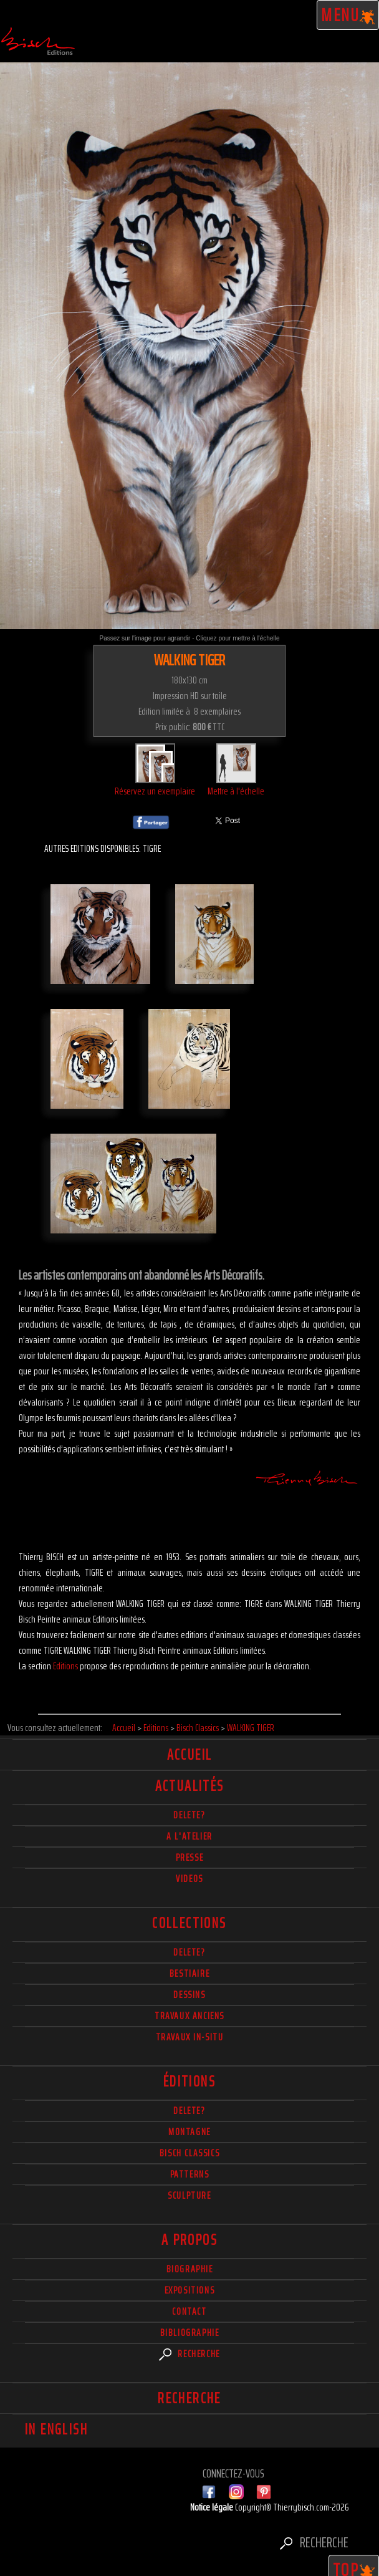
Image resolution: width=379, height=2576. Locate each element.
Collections (189, 1923)
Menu (348, 15)
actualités (189, 1786)
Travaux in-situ (190, 2037)
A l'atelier (189, 1836)
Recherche (189, 2353)
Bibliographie (189, 2332)
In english (56, 2429)
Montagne (189, 2131)
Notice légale (212, 2507)
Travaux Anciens (189, 2016)
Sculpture (189, 2195)
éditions (189, 2081)
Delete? (189, 2110)
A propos (189, 2240)
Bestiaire (189, 1973)
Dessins (189, 1994)
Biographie (189, 2269)
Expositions (190, 2290)
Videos (189, 1878)
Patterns (189, 2174)
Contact (189, 2311)
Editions (65, 1666)
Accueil (190, 1755)
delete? (189, 1815)
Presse (190, 1857)
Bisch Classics (189, 2153)
